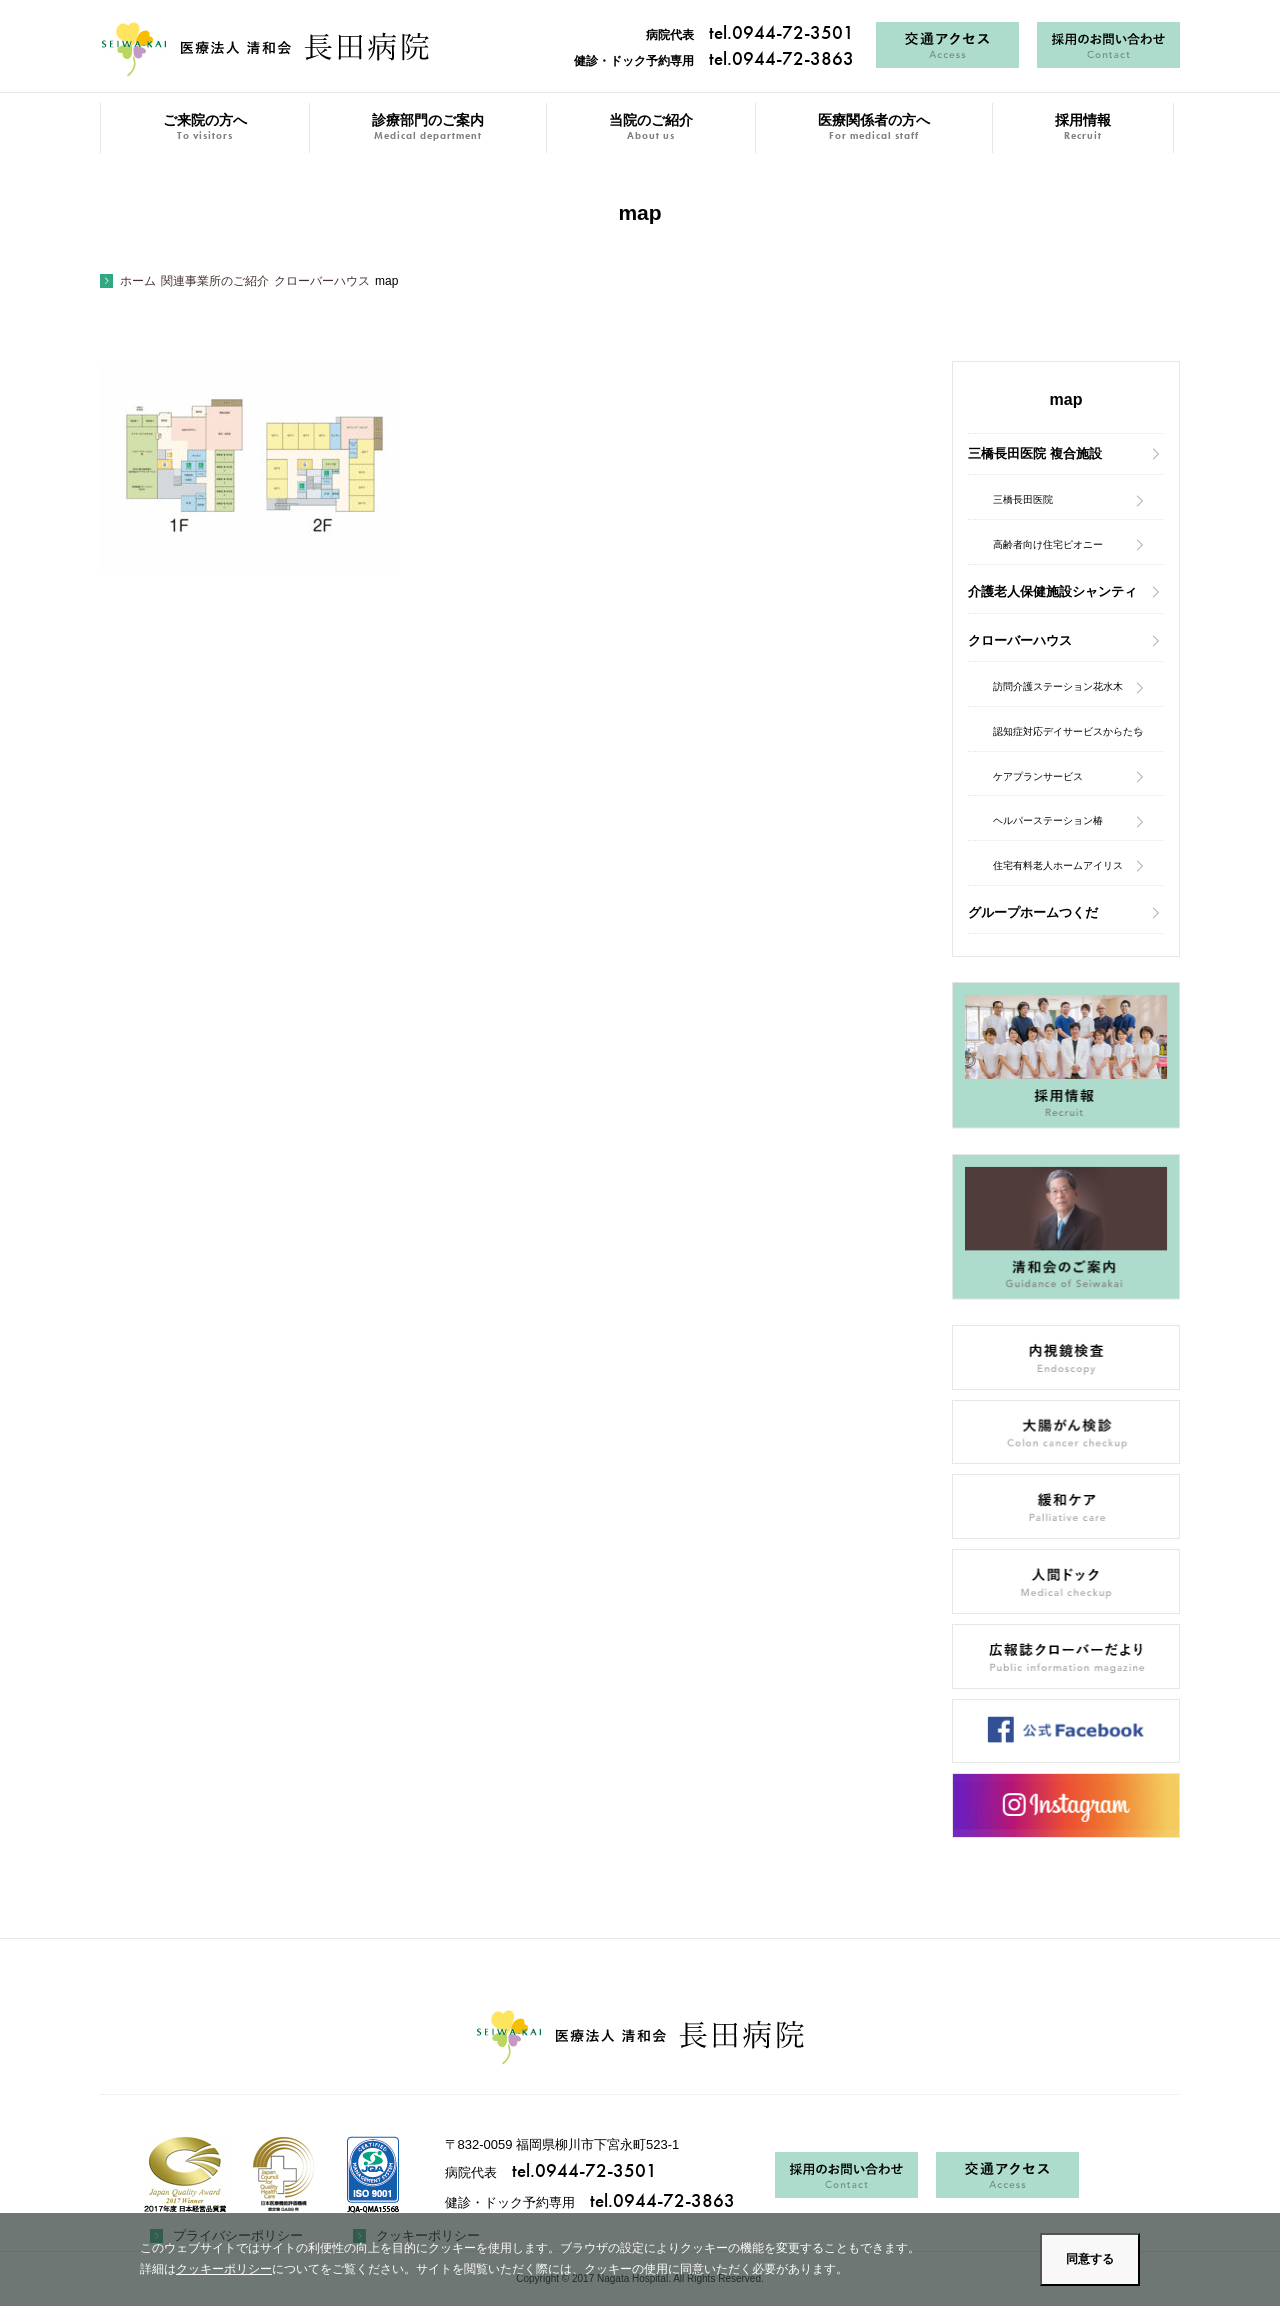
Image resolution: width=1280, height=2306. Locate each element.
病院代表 (750, 35)
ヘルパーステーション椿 (1048, 820)
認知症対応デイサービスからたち (1068, 731)
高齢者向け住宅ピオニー (1048, 544)
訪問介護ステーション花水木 (1058, 686)
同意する (1090, 2259)
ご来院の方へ (205, 127)
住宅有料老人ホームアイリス (1058, 865)
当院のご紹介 (651, 127)
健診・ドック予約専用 (714, 61)
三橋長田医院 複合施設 (1035, 453)
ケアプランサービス (1038, 776)
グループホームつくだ (1033, 912)
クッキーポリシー (224, 2269)
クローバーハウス (1020, 640)
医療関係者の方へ (874, 127)
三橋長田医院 (1023, 499)
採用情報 (1083, 127)
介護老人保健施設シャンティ (1052, 591)
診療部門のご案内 (428, 127)
